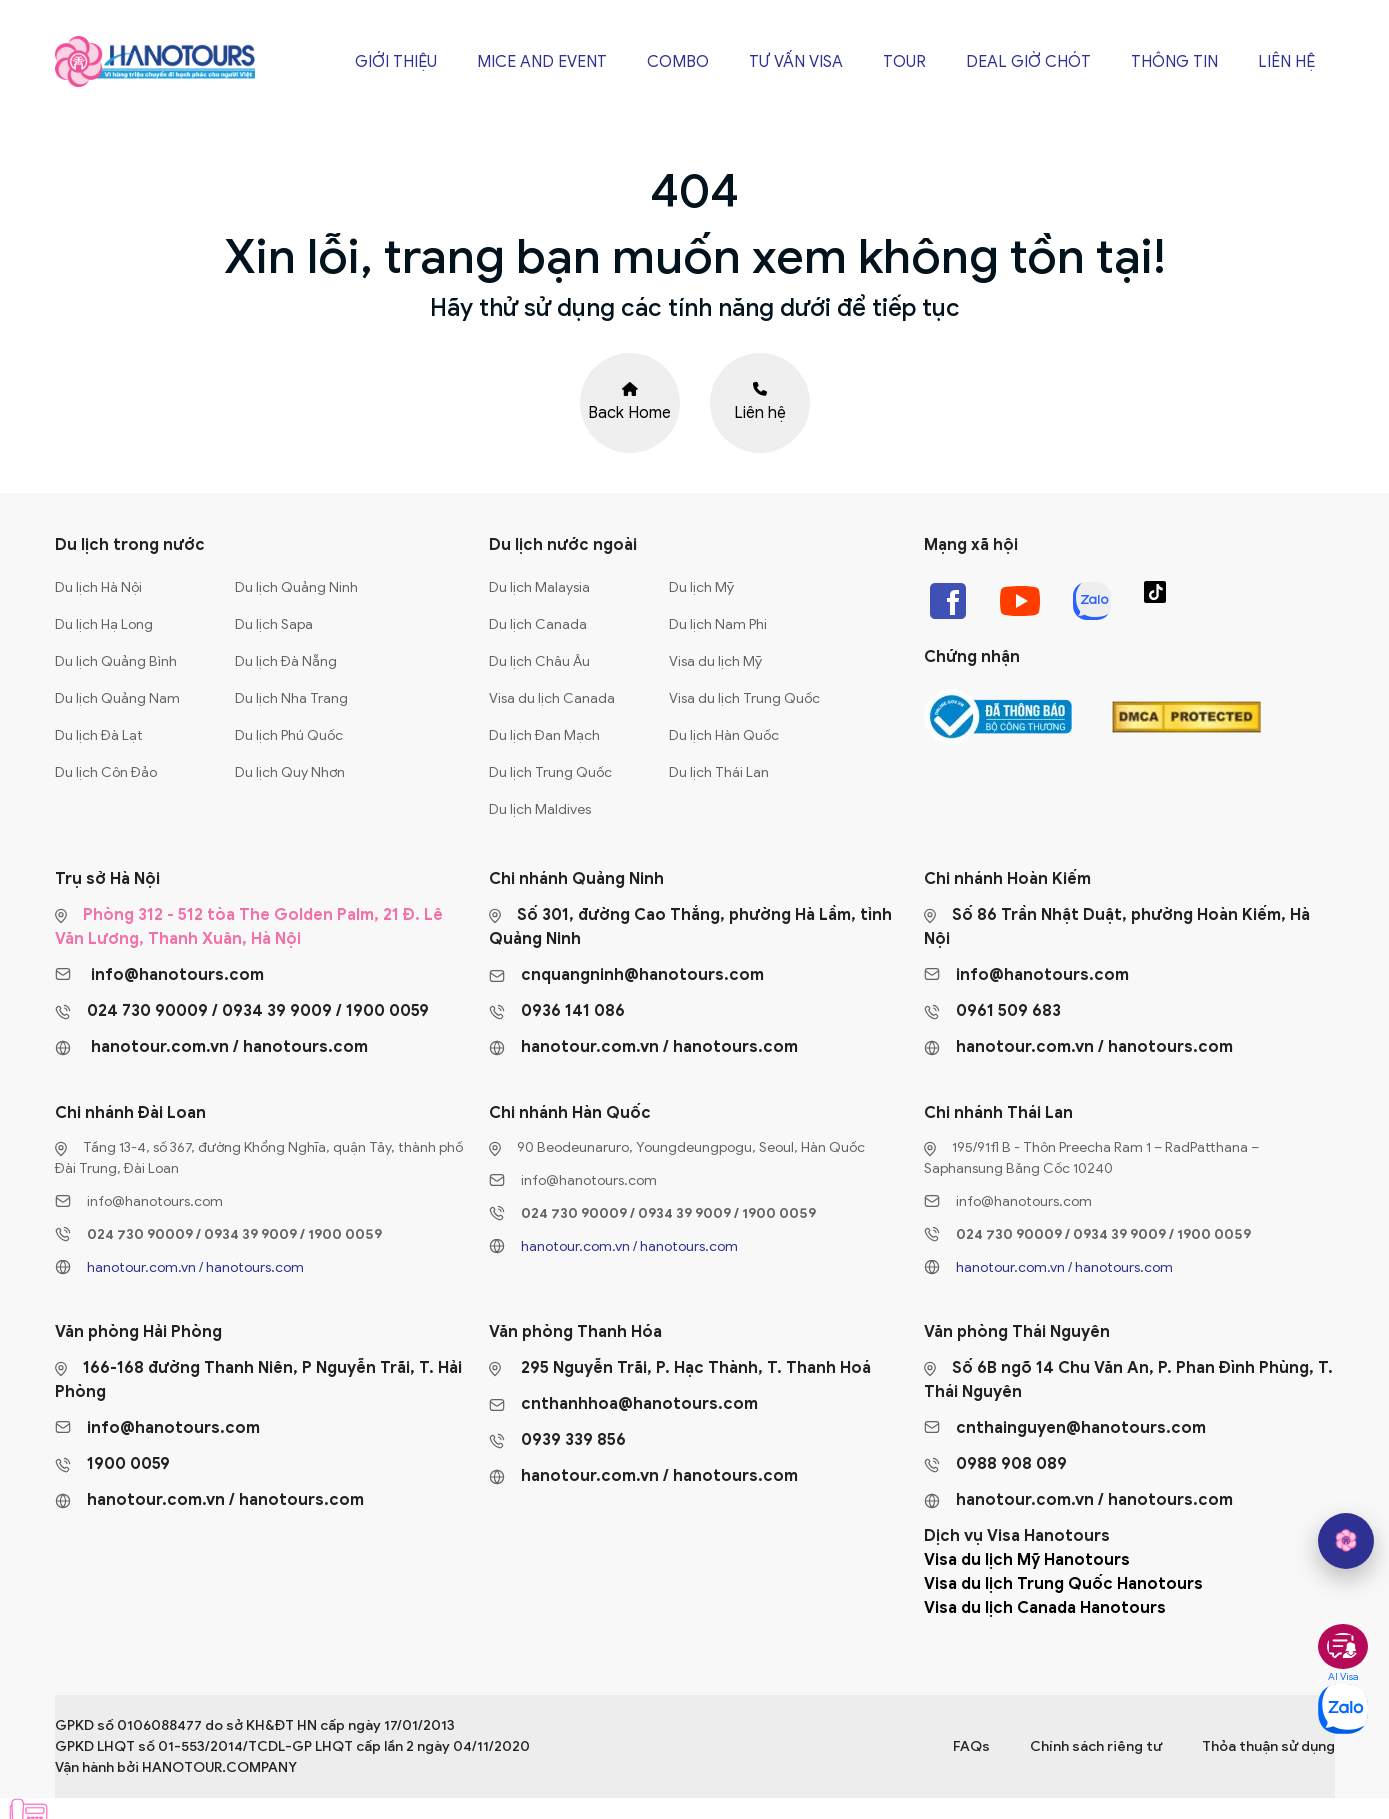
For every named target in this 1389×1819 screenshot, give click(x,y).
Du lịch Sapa (274, 624)
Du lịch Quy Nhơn (290, 772)
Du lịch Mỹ (701, 587)
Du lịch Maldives (540, 809)
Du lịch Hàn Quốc (724, 735)
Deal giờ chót (1028, 62)
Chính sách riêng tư (1096, 1746)
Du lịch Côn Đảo (106, 772)
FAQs (971, 1746)
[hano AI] (1346, 1541)
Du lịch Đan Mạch (544, 735)
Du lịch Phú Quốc (289, 735)
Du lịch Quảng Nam (117, 698)
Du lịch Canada (538, 624)
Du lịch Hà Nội (98, 587)
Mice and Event (542, 62)
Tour (904, 62)
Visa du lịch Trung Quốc (744, 698)
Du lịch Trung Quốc (550, 772)
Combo (678, 62)
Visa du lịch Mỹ (715, 661)
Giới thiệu (396, 62)
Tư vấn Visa (796, 62)
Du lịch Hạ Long (104, 624)
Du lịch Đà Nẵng (286, 661)
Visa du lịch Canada (552, 698)
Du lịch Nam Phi (718, 624)
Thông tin (1174, 62)
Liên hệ (1286, 62)
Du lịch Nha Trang (291, 698)
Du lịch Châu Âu (539, 661)
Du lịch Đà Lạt (99, 735)
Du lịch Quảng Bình (116, 661)
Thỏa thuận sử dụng (1268, 1746)
